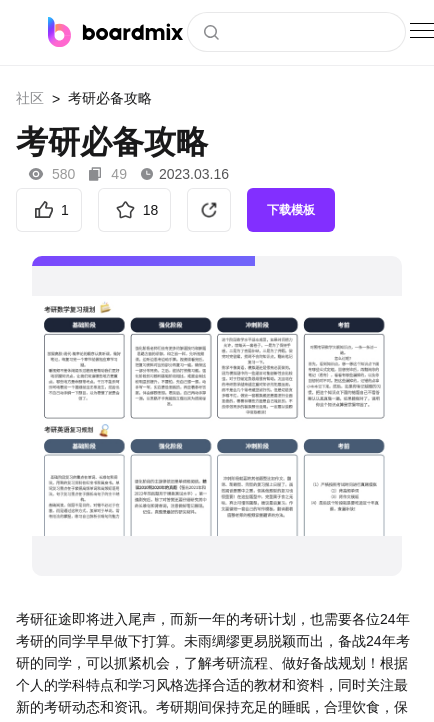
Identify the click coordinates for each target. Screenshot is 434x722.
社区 (30, 98)
